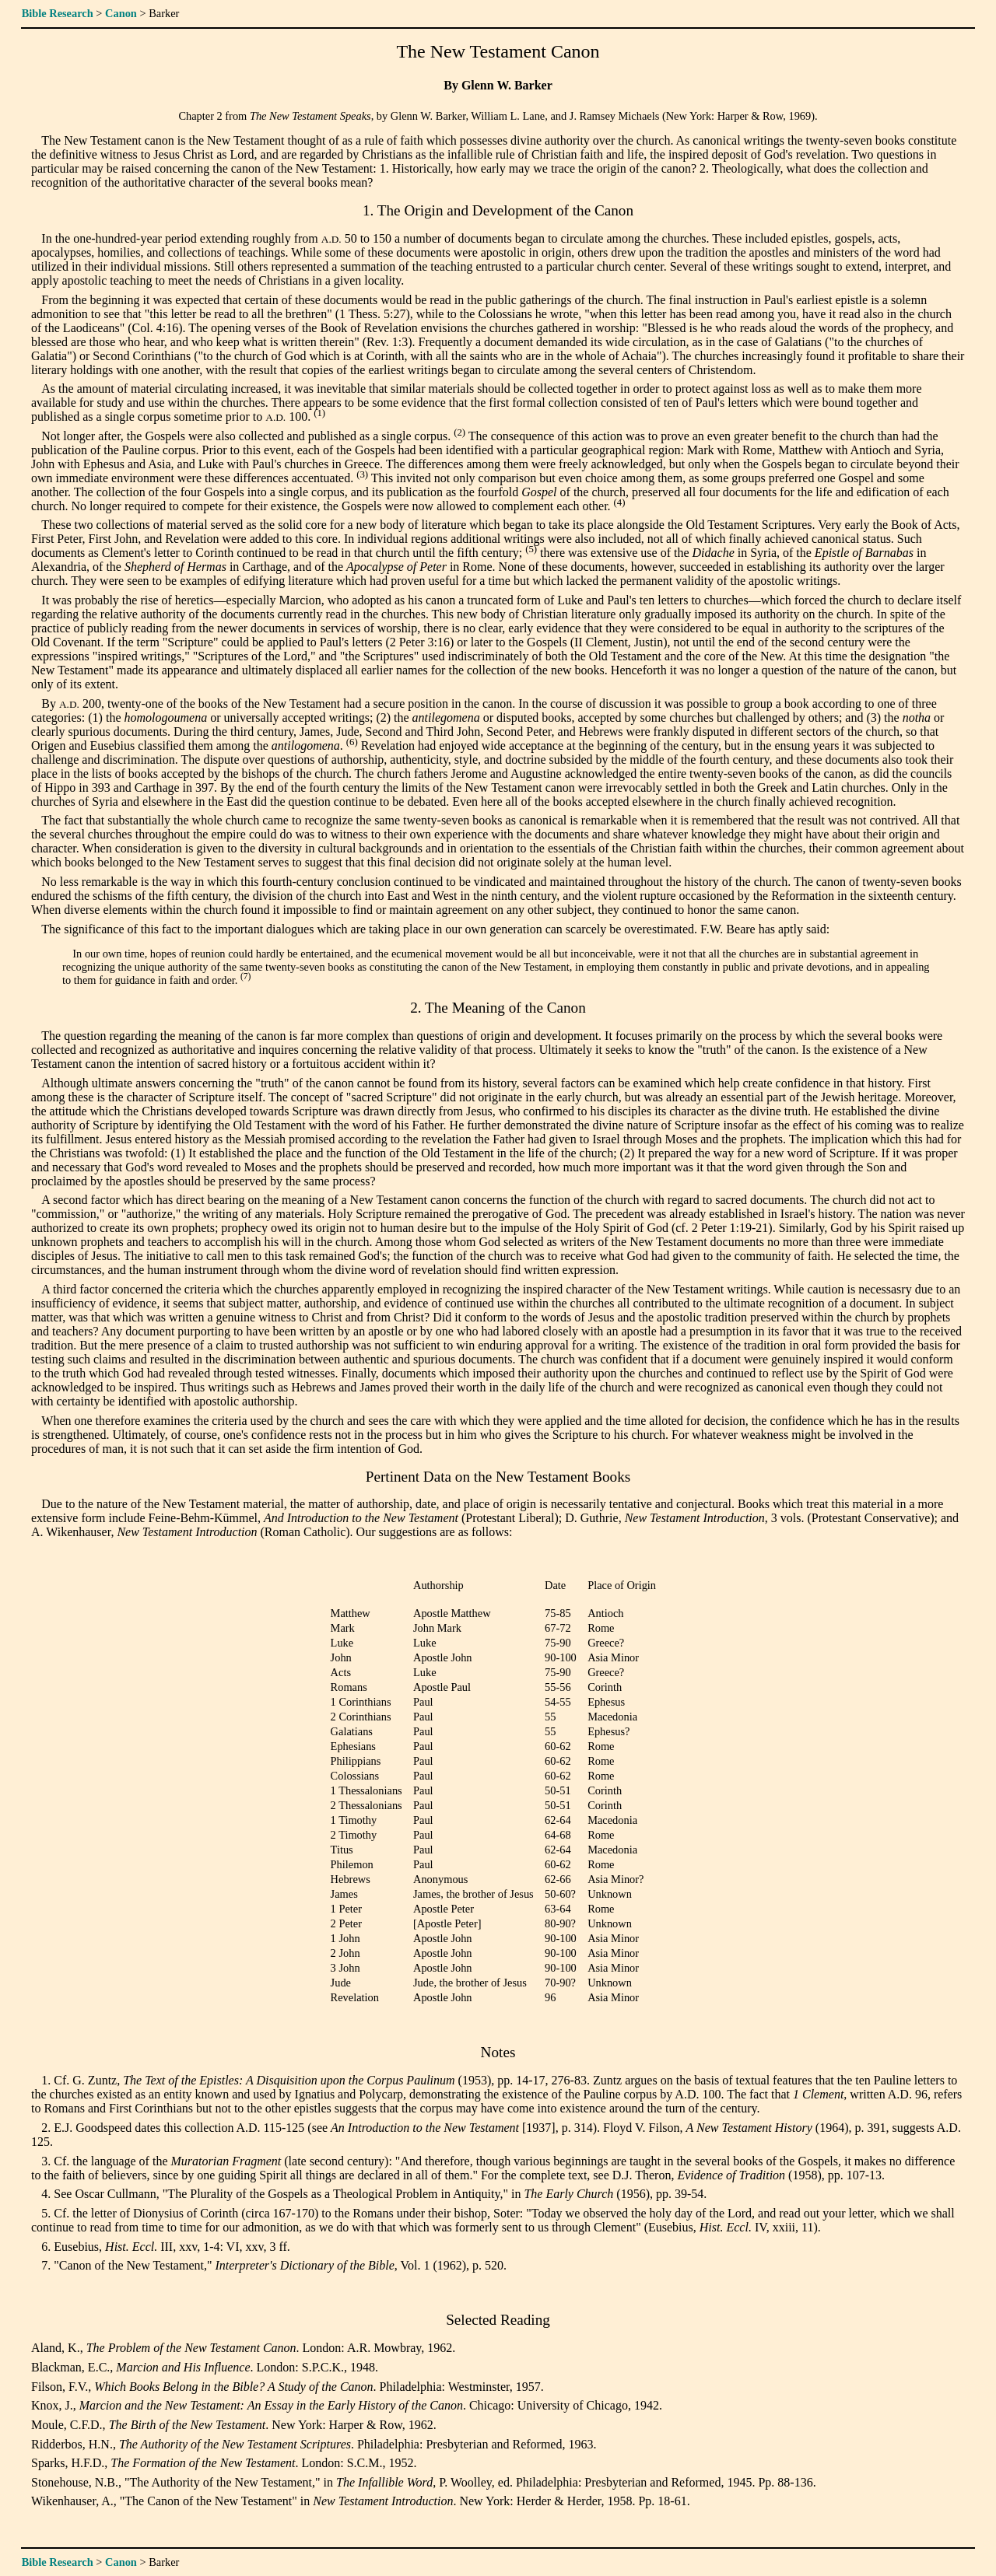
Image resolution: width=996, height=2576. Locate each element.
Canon (121, 13)
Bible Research (57, 13)
